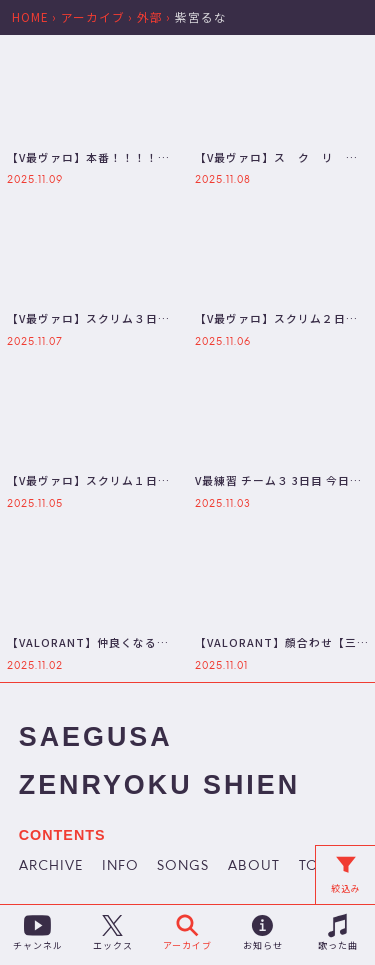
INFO (120, 867)
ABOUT (254, 867)
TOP (313, 867)
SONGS (183, 867)
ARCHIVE (51, 867)
